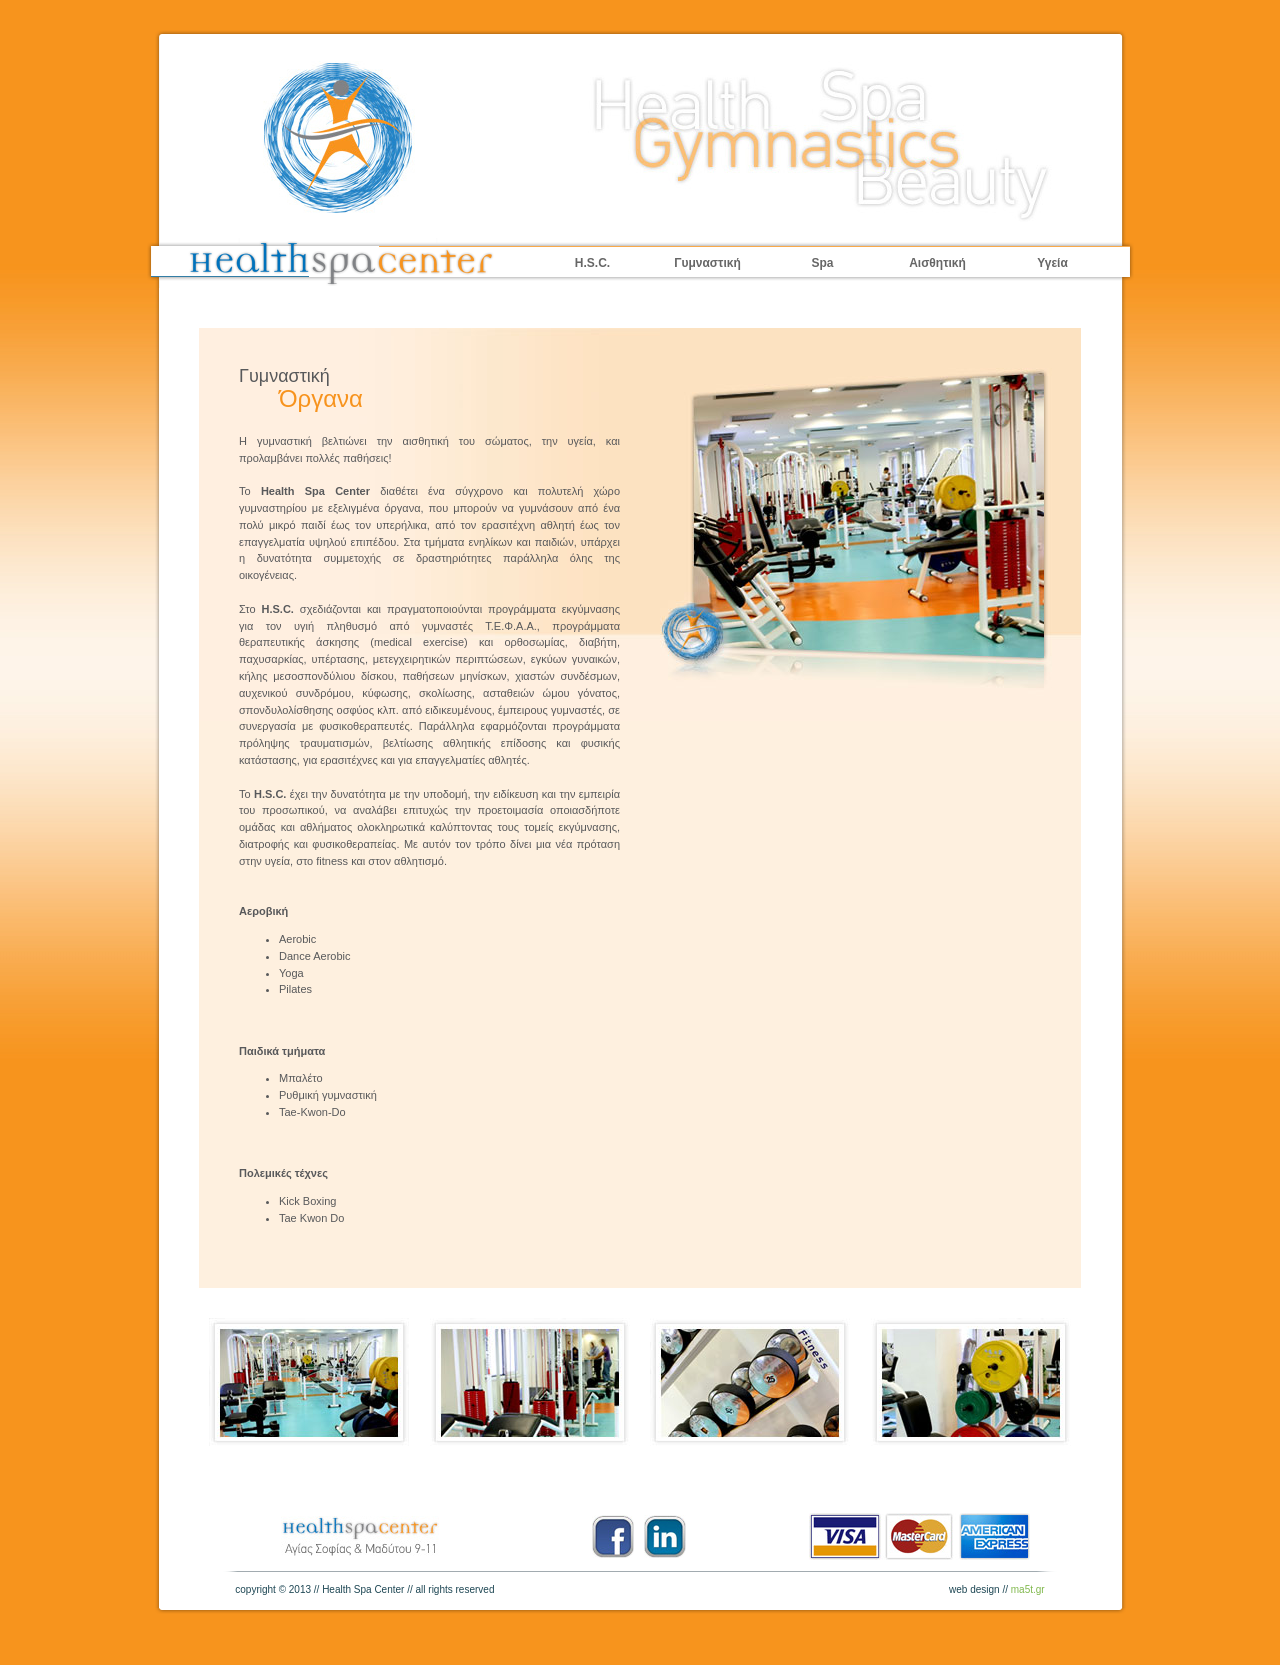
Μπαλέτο (301, 1078)
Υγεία (1052, 263)
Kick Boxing (307, 1201)
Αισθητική (937, 263)
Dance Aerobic (315, 956)
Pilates (295, 989)
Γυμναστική (707, 263)
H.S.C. (592, 263)
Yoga (291, 973)
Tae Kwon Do (311, 1218)
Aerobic (297, 939)
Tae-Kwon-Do (312, 1112)
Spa (822, 263)
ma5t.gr (1028, 1589)
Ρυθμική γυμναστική (328, 1095)
